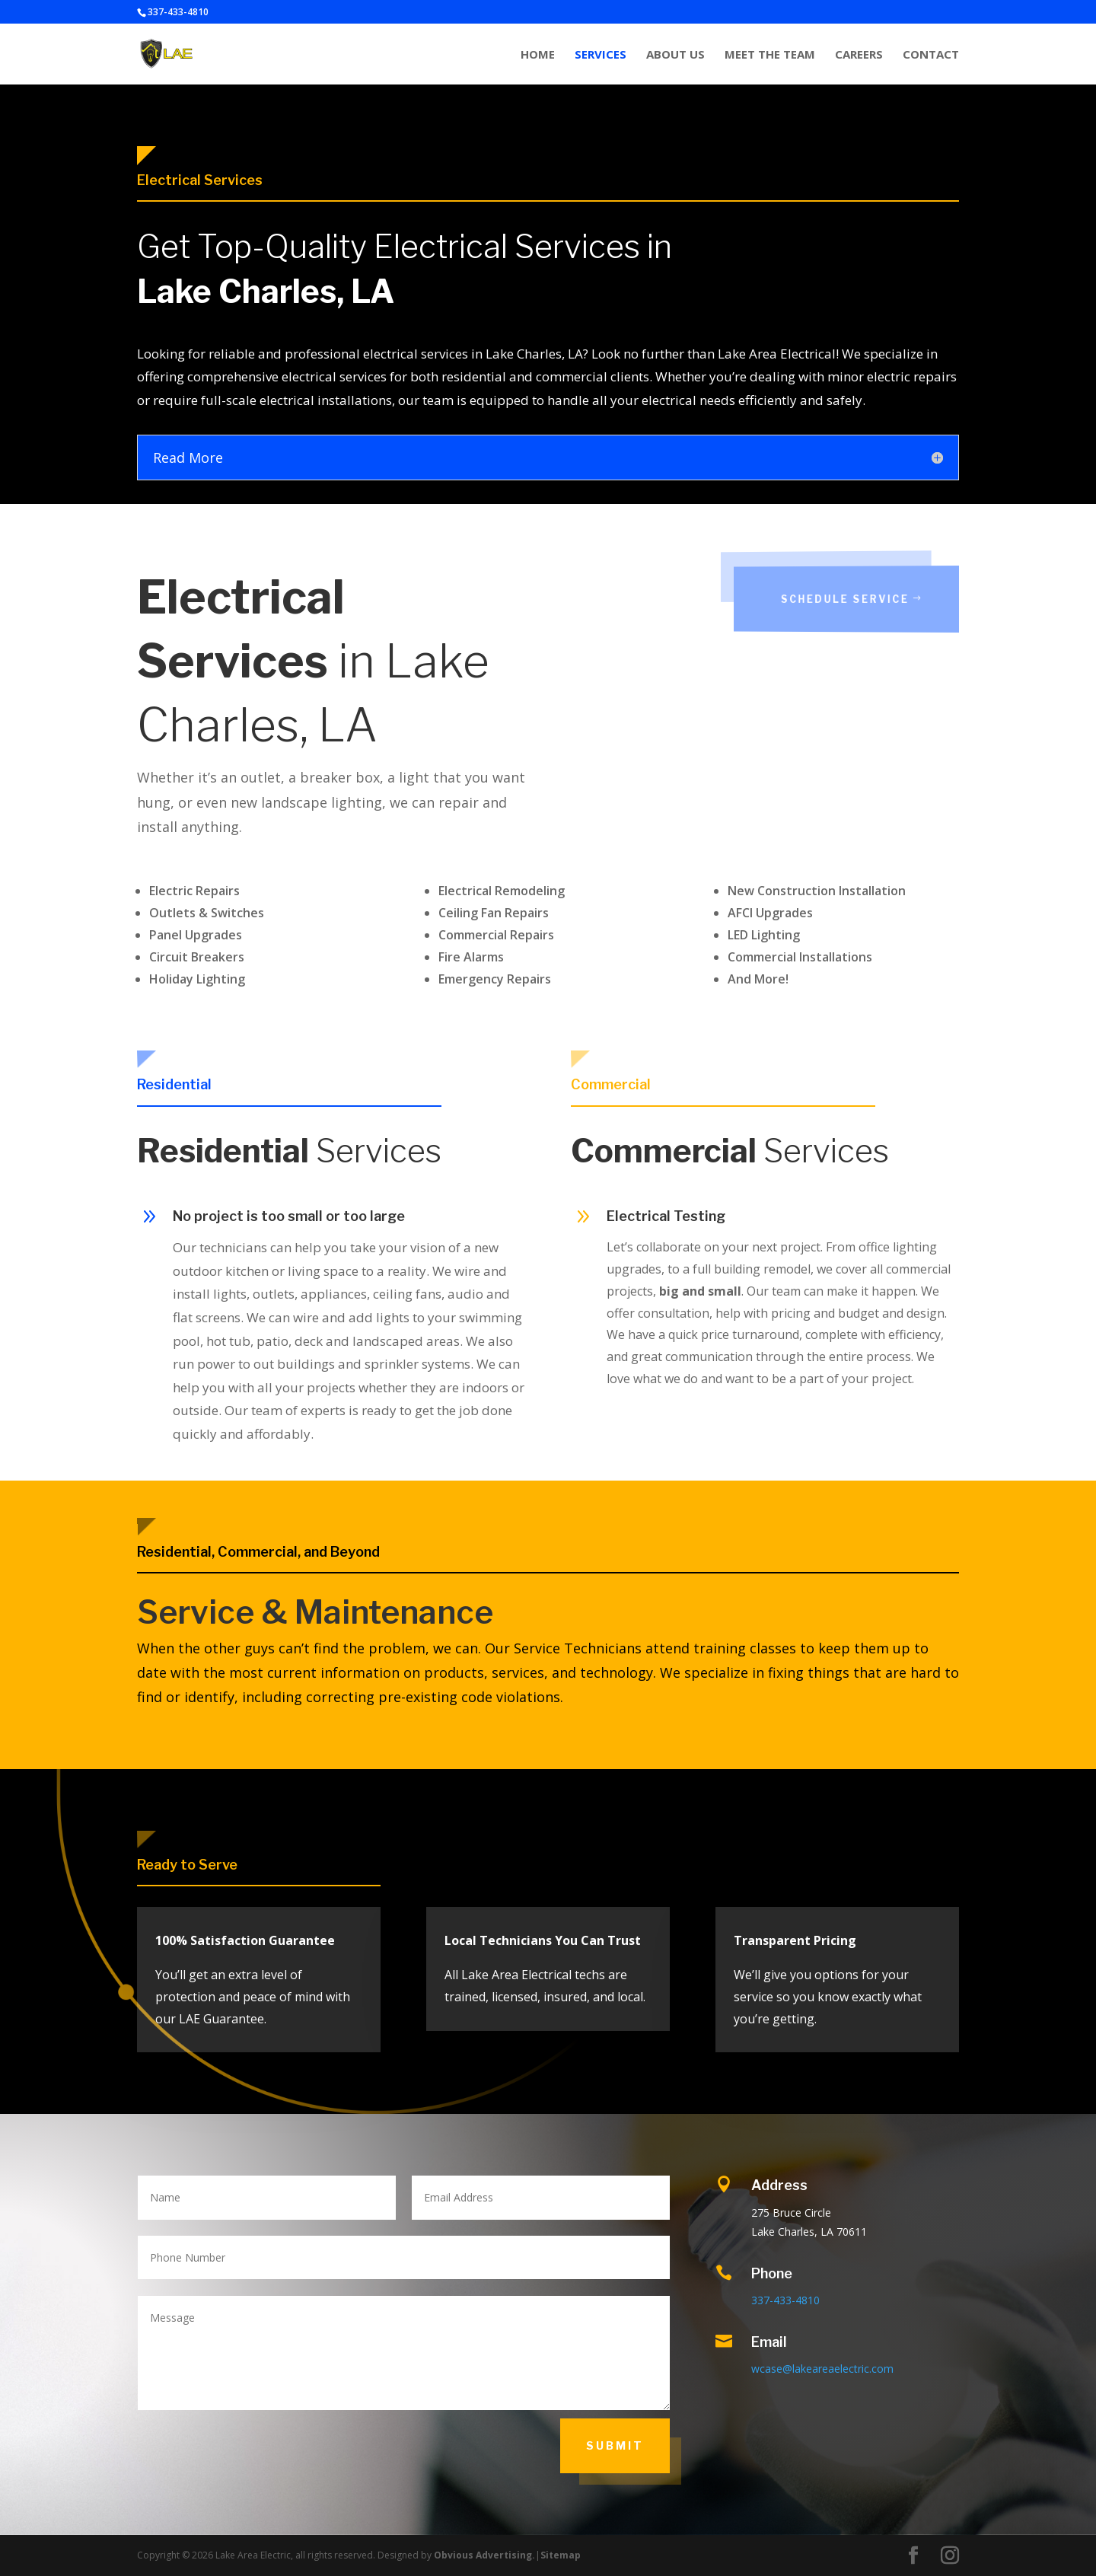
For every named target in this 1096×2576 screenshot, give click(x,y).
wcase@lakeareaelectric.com (822, 2368)
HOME (538, 55)
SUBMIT (615, 2445)
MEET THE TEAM (770, 55)
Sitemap (560, 2555)
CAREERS (859, 55)
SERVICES (600, 55)
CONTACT (931, 55)
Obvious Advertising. (484, 2555)
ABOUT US (675, 55)
